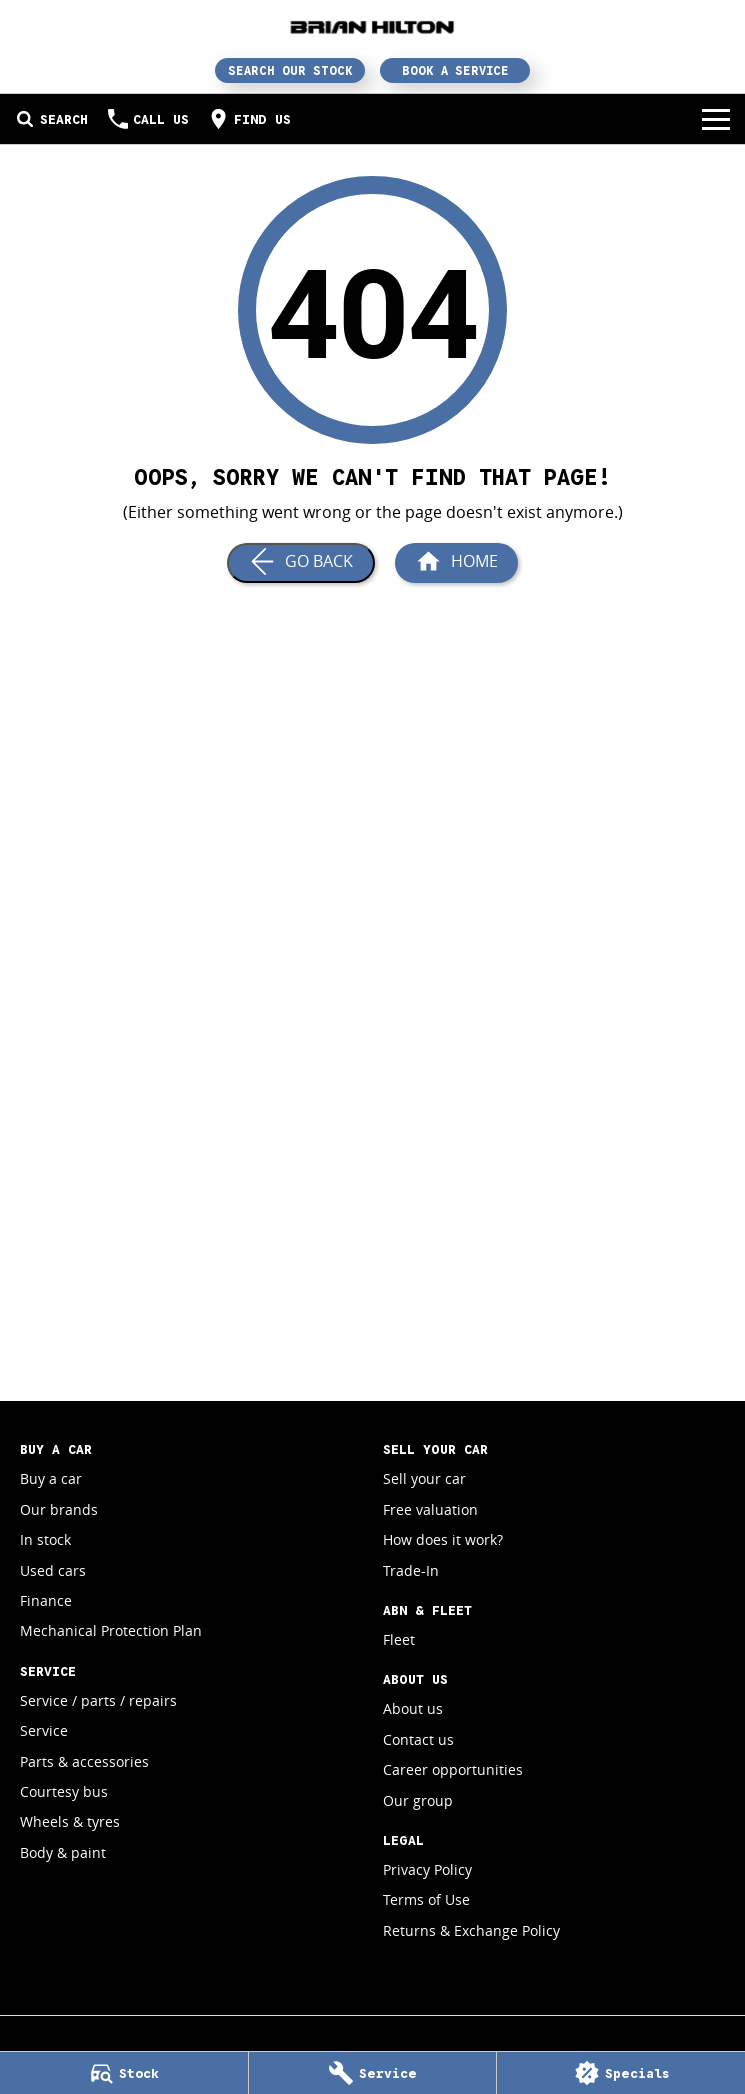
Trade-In (411, 1570)
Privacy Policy (427, 1869)
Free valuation (430, 1509)
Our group (418, 1800)
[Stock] (124, 2073)
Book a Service (455, 70)
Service (44, 1730)
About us (413, 1708)
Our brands (59, 1509)
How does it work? (443, 1539)
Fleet (399, 1639)
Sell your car (424, 1478)
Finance (46, 1600)
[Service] (373, 2073)
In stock (45, 1539)
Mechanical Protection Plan (111, 1630)
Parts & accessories (84, 1761)
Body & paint (63, 1852)
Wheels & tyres (70, 1821)
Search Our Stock (290, 70)
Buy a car (51, 1478)
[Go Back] (301, 563)
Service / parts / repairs (98, 1700)
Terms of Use (426, 1899)
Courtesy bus (64, 1791)
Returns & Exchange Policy (471, 1930)
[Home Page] (372, 26)
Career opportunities (453, 1769)
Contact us (418, 1739)
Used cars (53, 1570)
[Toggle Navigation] (716, 119)
